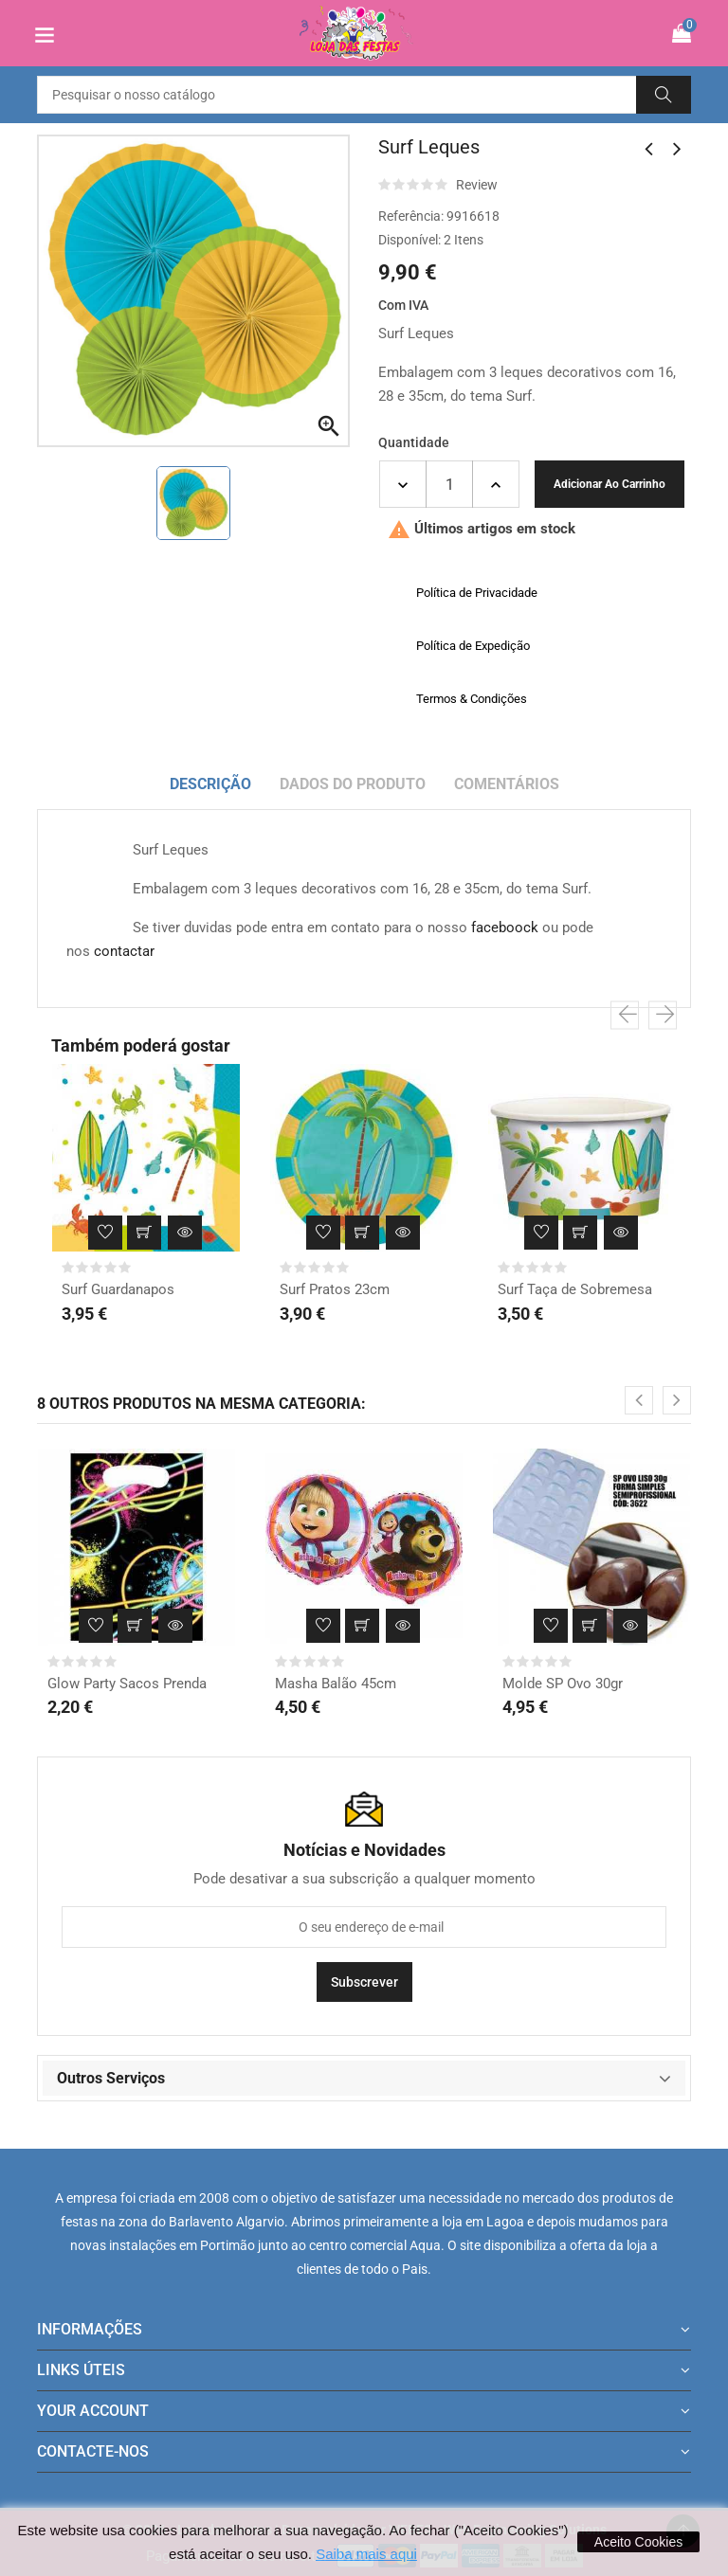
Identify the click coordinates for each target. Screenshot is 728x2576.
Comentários (506, 784)
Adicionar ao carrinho (609, 484)
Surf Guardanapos (118, 1289)
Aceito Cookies (638, 2541)
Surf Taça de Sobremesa (575, 1289)
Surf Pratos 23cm (335, 1289)
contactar (124, 951)
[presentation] (624, 1015)
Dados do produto (353, 784)
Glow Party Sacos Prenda (127, 1683)
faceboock (504, 927)
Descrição (210, 784)
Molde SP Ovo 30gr (562, 1683)
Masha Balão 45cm (335, 1683)
